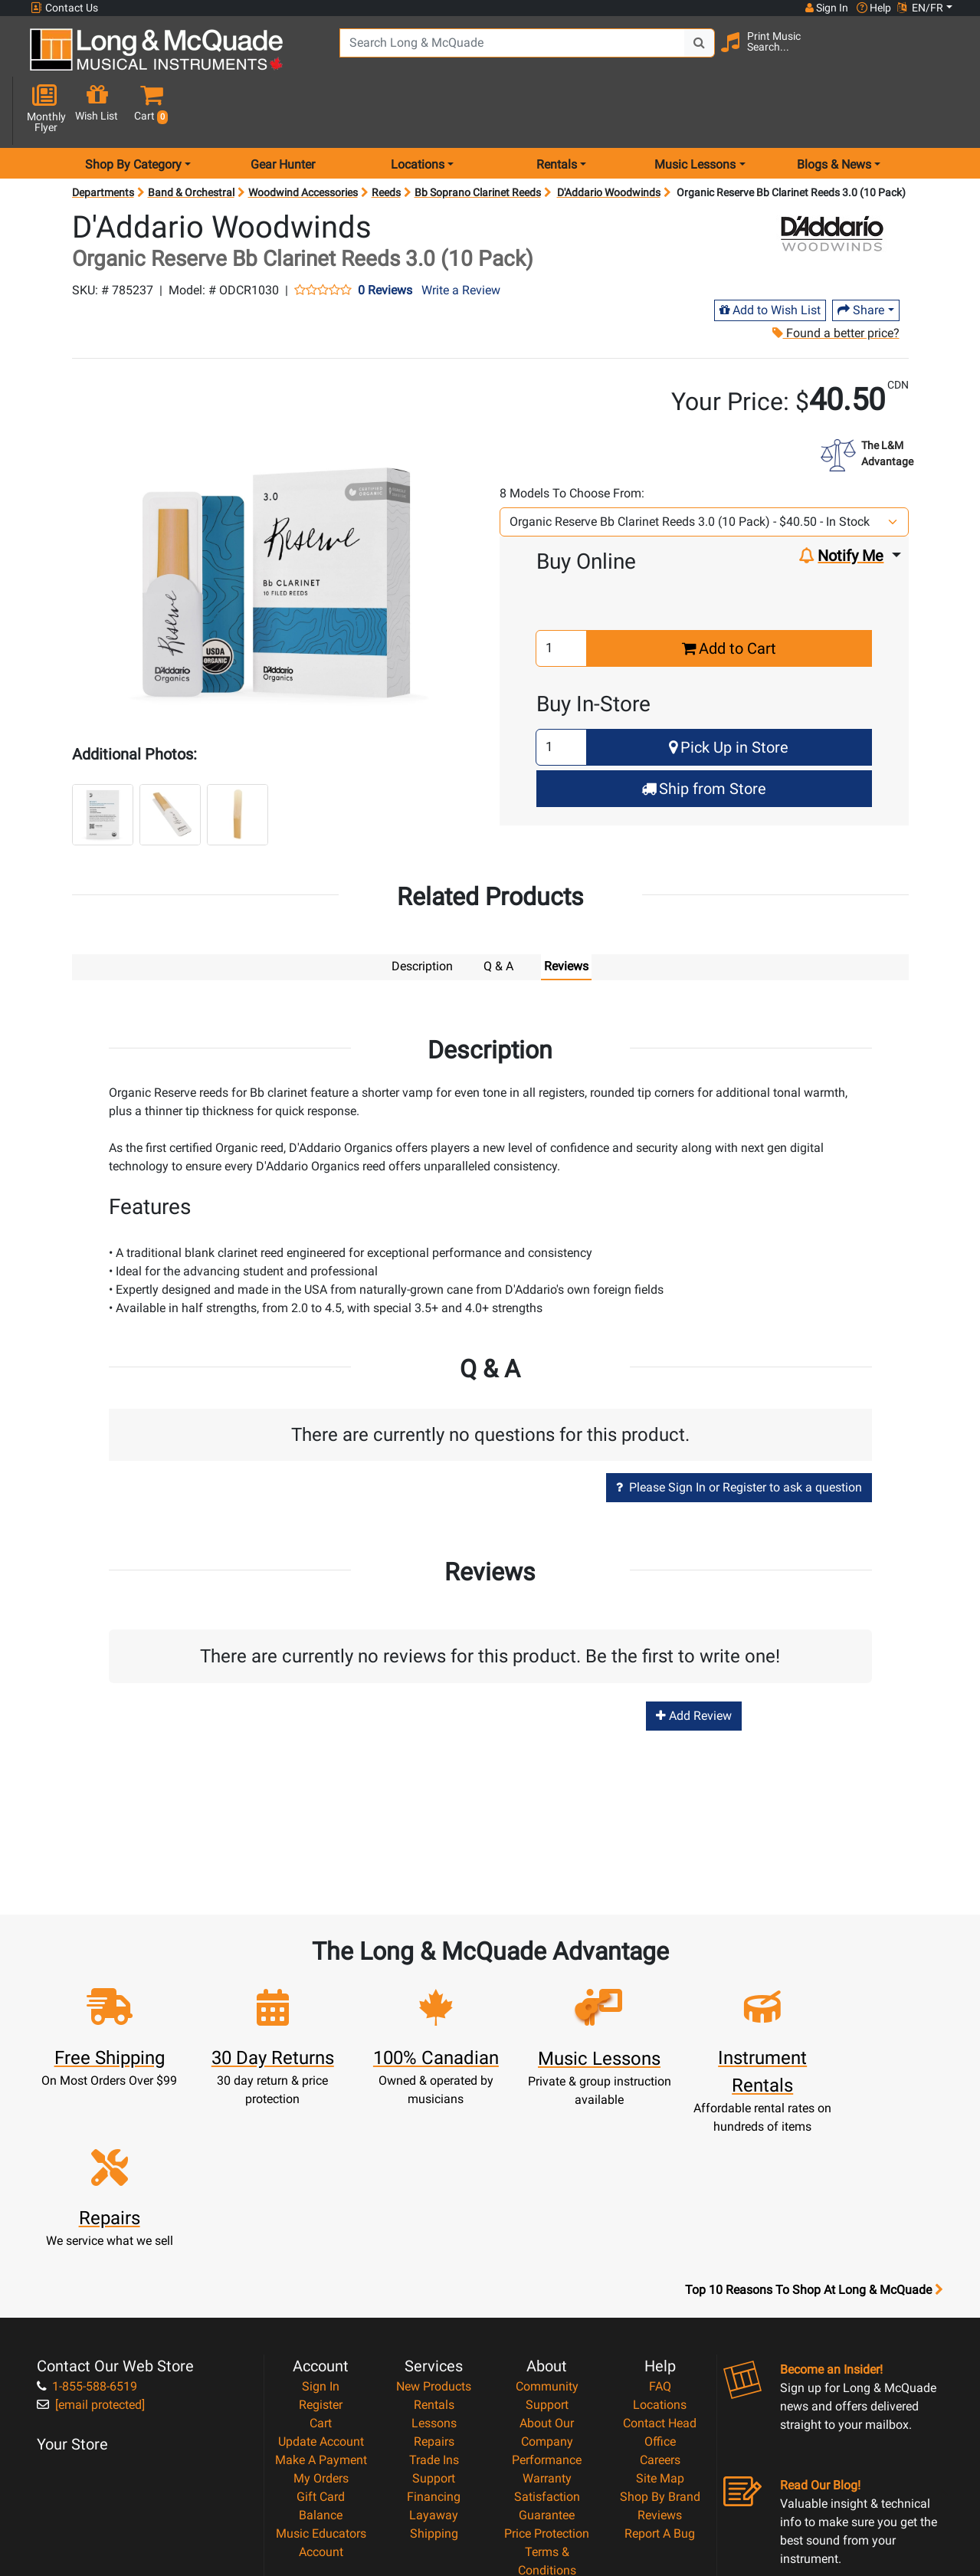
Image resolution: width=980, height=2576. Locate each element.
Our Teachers (546, 2455)
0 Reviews (385, 236)
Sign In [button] (826, 8)
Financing (434, 2326)
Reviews (659, 2345)
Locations (660, 2234)
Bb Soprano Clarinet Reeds (478, 138)
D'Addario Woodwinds (608, 138)
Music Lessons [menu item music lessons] (695, 110)
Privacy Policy (547, 2418)
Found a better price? (836, 278)
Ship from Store (703, 734)
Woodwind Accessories (303, 138)
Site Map (660, 2308)
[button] (944, 55)
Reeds (386, 138)
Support (433, 2308)
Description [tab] (422, 911)
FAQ (660, 2216)
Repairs (434, 2271)
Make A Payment (321, 2289)
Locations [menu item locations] (417, 110)
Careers (660, 2289)
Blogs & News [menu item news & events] (834, 110)
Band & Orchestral (191, 138)
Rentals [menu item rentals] (556, 110)
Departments (103, 138)
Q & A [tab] (498, 911)
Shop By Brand (660, 2326)
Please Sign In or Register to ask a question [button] (739, 1432)
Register (321, 2234)
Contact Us (64, 8)
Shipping (434, 2363)
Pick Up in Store (728, 693)
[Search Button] (689, 53)
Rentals (434, 2234)
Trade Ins (434, 2289)
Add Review (694, 1660)
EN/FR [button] (920, 8)
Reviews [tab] (566, 911)
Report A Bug (659, 2363)
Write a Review (460, 235)
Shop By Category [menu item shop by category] (133, 110)
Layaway (433, 2345)
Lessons (434, 2253)
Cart (321, 2253)
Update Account (321, 2271)
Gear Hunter (283, 110)
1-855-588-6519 (87, 2216)
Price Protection (546, 2363)
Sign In (320, 2216)
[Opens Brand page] (832, 179)
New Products (433, 2216)
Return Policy (546, 2437)
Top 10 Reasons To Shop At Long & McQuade (813, 2120)
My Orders (321, 2308)
